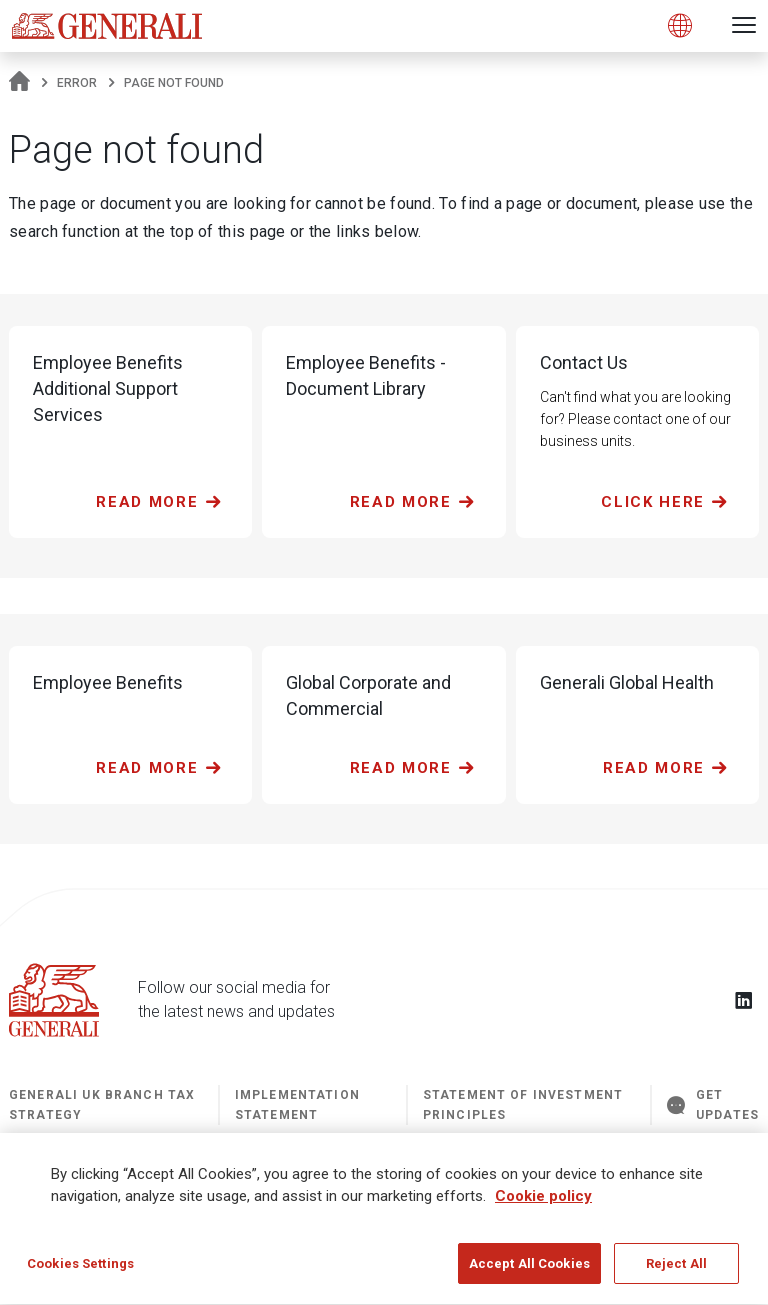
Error (77, 83)
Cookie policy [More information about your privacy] (543, 1202)
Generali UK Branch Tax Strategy (102, 1105)
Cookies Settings (80, 1269)
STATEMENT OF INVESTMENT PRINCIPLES (523, 1105)
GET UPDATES (713, 1105)
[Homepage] (19, 83)
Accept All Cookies (529, 1269)
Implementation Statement (297, 1105)
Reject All (676, 1269)
